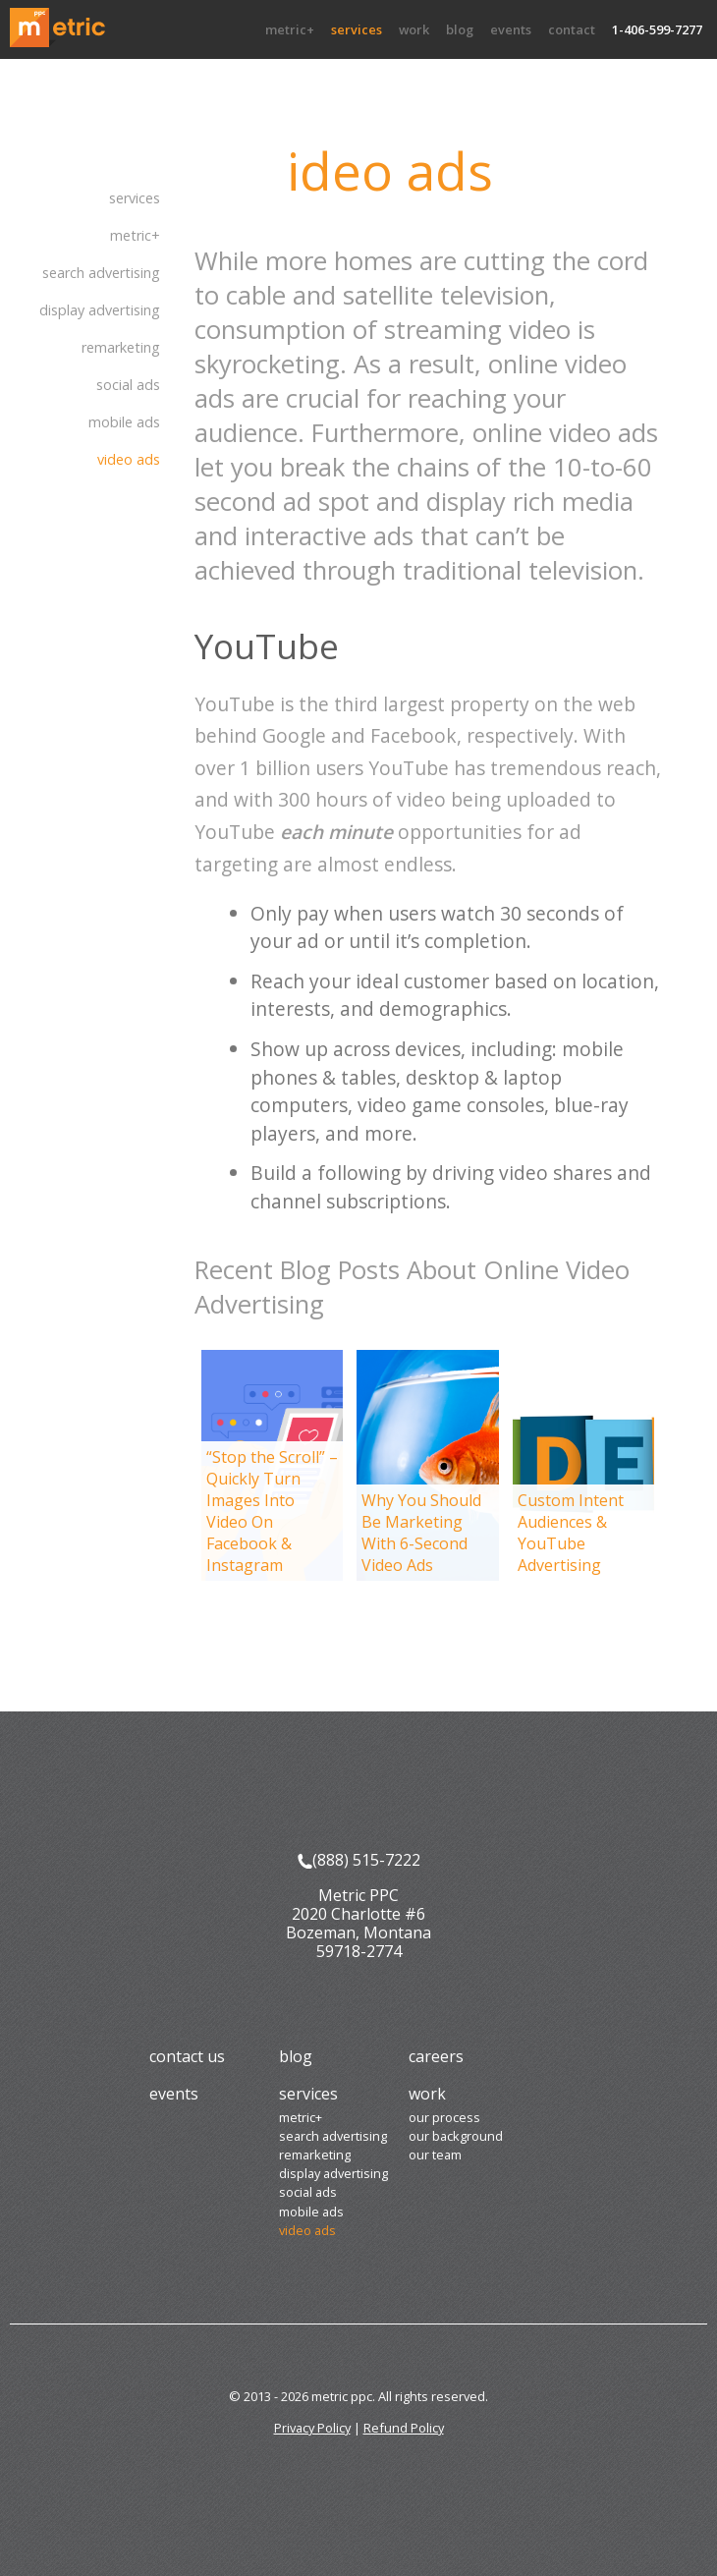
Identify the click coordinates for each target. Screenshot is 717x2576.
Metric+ (289, 29)
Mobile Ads (124, 422)
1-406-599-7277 (657, 29)
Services (356, 29)
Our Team (435, 2154)
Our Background (456, 2136)
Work (414, 29)
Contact (571, 29)
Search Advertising (101, 272)
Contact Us (187, 2056)
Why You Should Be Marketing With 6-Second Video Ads (421, 1532)
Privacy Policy (312, 2427)
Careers (436, 2056)
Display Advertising (99, 310)
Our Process (444, 2117)
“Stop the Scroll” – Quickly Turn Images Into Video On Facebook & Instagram (272, 1511)
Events (510, 29)
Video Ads (128, 459)
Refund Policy (403, 2427)
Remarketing (121, 347)
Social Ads (128, 384)
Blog (459, 29)
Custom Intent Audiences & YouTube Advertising (571, 1532)
